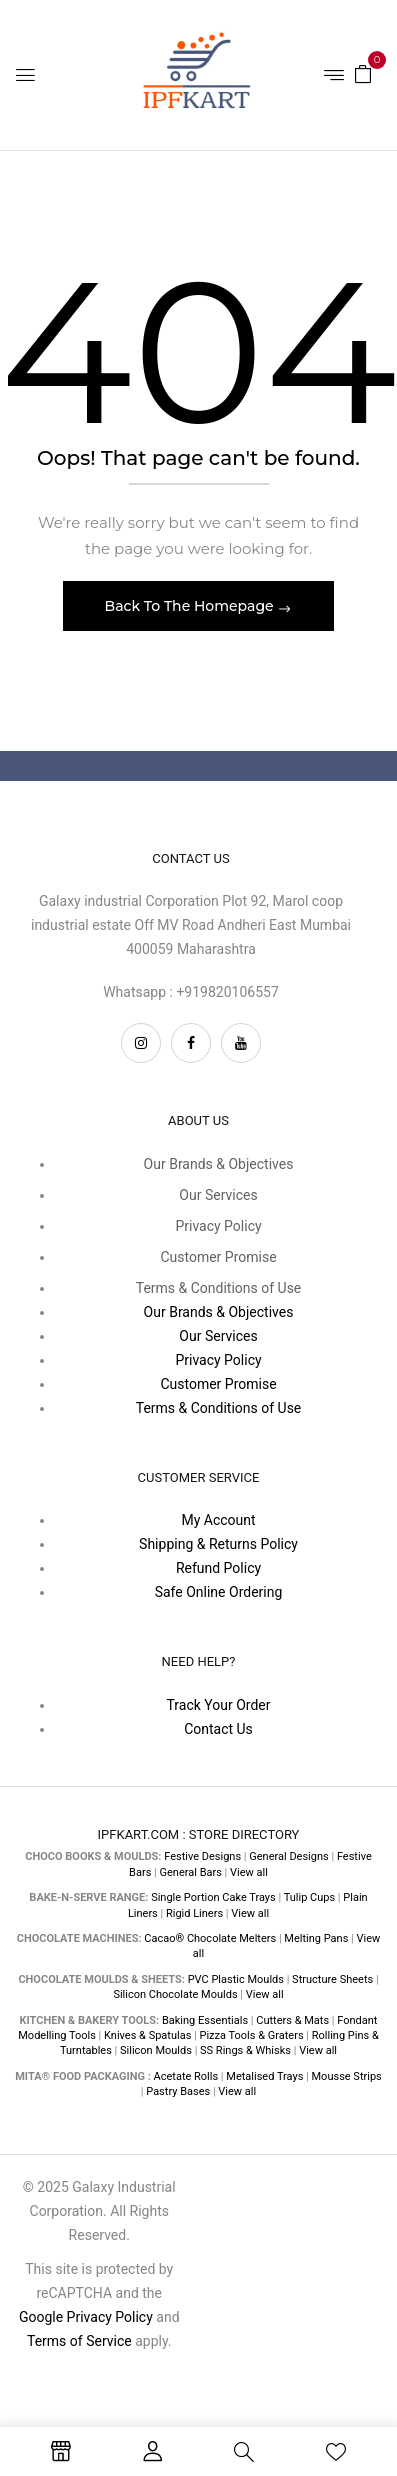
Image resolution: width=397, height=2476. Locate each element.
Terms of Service (79, 2341)
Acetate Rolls (186, 2076)
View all (249, 1872)
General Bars (191, 1872)
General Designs (288, 1856)
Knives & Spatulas (147, 2035)
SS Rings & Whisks (245, 2050)
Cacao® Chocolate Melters (210, 1938)
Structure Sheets (332, 1979)
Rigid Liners (194, 1913)
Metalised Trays (264, 2076)
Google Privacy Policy (86, 2317)
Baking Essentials (205, 2020)
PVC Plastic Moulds (236, 1979)
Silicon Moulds (156, 2050)
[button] (363, 73)
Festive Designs (202, 1856)
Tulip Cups (309, 1897)
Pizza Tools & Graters (252, 2035)
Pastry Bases (178, 2091)
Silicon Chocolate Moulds (175, 1994)
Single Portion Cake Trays (213, 1897)
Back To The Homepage (191, 606)
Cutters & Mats (292, 2020)
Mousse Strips (347, 2076)
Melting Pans (316, 1938)
